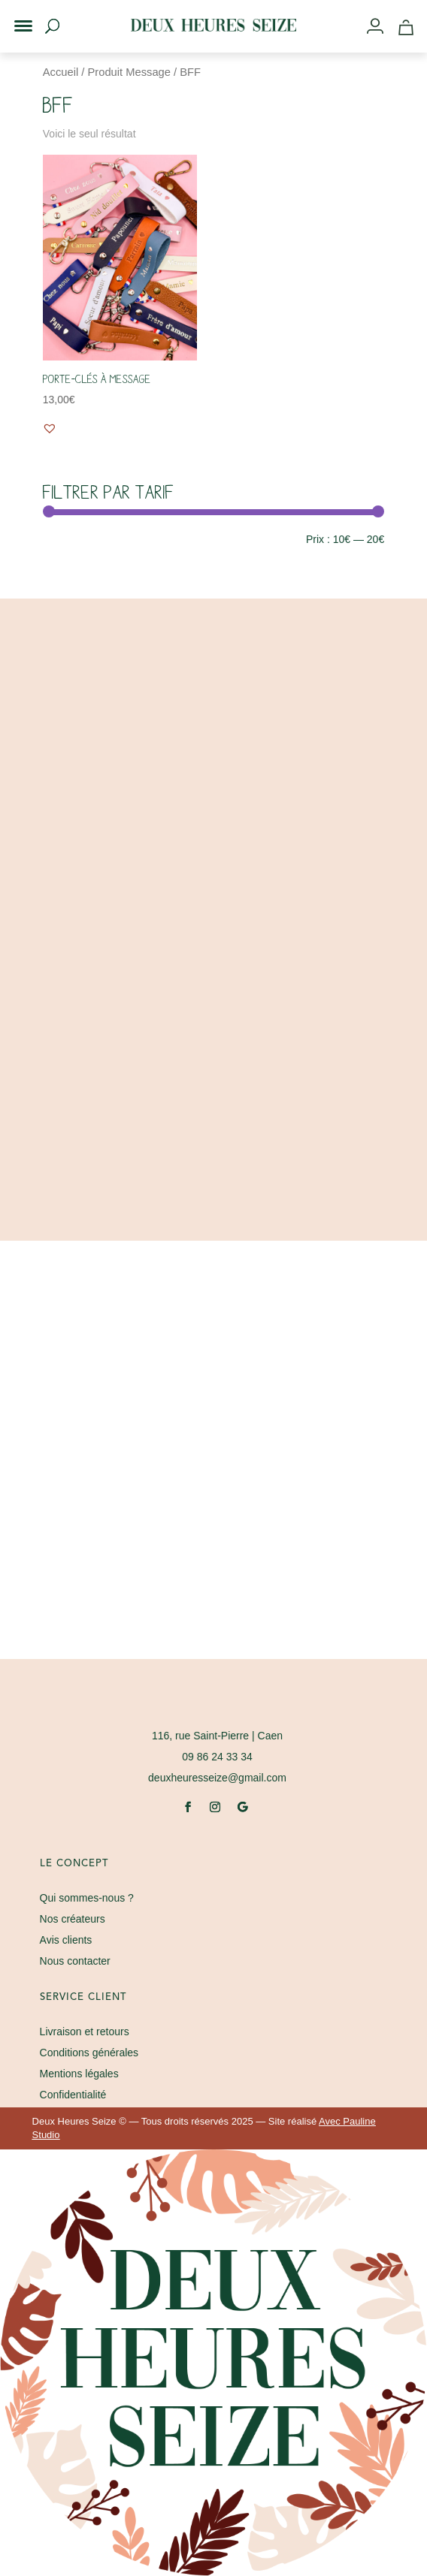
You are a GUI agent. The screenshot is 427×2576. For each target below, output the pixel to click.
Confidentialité (73, 2095)
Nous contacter (75, 1961)
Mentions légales (79, 2074)
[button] (13, 13)
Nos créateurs (72, 1919)
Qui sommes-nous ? (87, 1898)
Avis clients (66, 1940)
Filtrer (70, 540)
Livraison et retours (84, 2032)
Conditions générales (89, 2053)
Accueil (60, 72)
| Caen (217, 1736)
